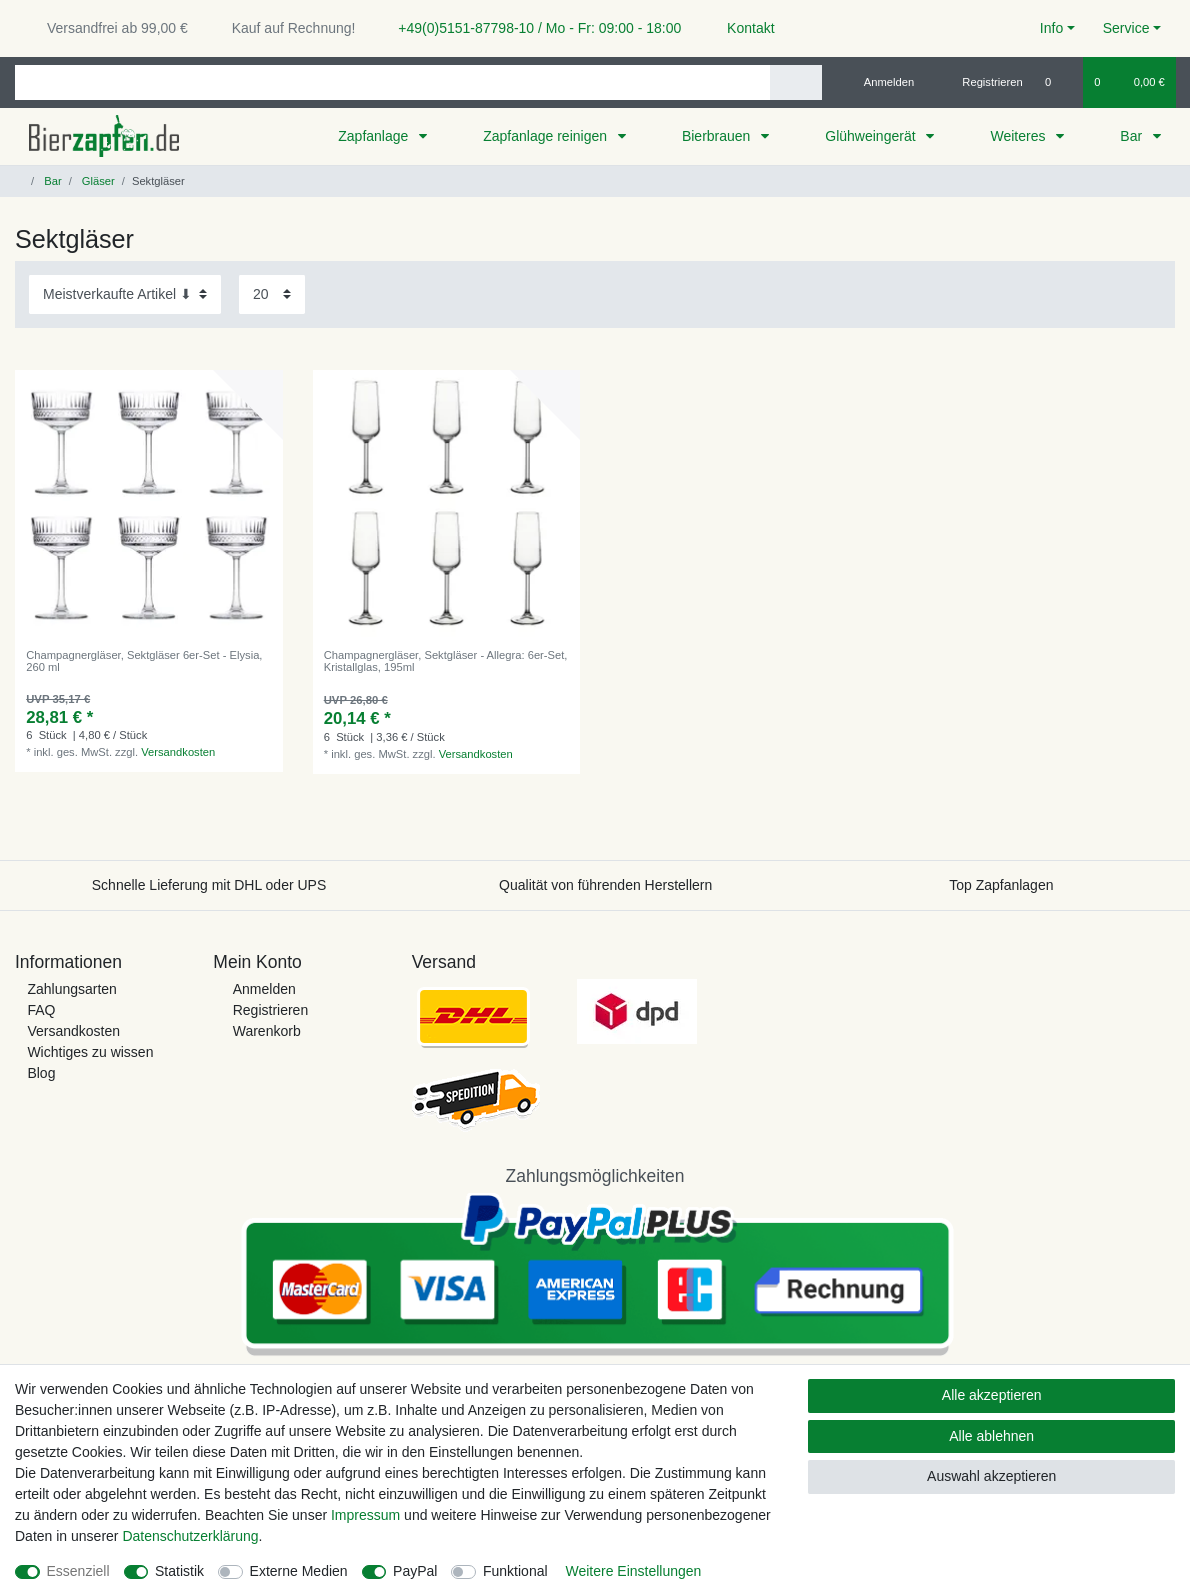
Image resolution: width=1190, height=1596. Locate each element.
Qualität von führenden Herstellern (605, 885)
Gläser (97, 181)
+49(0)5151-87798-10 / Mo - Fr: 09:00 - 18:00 (532, 28)
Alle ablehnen (991, 1436)
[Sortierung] (125, 294)
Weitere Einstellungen (633, 1571)
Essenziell (78, 1571)
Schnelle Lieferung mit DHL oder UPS (209, 885)
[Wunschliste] (1058, 82)
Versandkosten (178, 752)
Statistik (179, 1571)
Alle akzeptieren (992, 1395)
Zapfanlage (375, 136)
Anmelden (264, 989)
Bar (1133, 136)
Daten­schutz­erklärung (190, 1536)
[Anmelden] (881, 82)
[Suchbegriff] (392, 82)
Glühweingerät (872, 136)
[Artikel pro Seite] (272, 294)
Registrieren (270, 1010)
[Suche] (795, 82)
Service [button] (1126, 28)
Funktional (515, 1571)
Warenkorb (267, 1031)
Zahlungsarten (72, 989)
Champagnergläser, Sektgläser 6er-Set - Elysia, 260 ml (144, 661)
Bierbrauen (718, 136)
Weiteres (1019, 136)
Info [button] (1051, 28)
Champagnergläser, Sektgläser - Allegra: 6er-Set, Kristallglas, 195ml (446, 661)
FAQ (41, 1010)
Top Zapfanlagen (1001, 885)
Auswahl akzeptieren (991, 1476)
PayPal (415, 1571)
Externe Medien (299, 1571)
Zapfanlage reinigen (547, 136)
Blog (41, 1073)
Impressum (365, 1515)
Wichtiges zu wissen (90, 1052)
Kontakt (741, 28)
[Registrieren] (981, 82)
